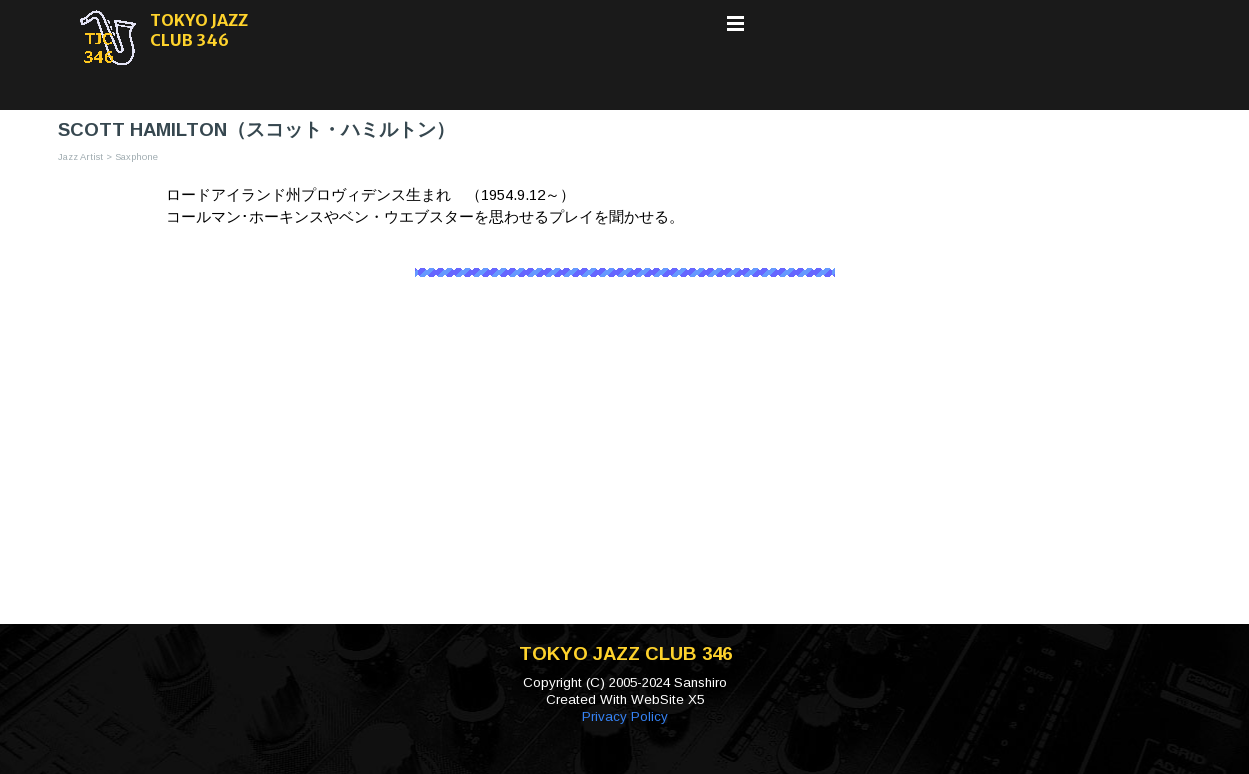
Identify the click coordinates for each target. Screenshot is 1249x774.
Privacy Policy (625, 716)
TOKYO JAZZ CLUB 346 (200, 30)
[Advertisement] (625, 464)
